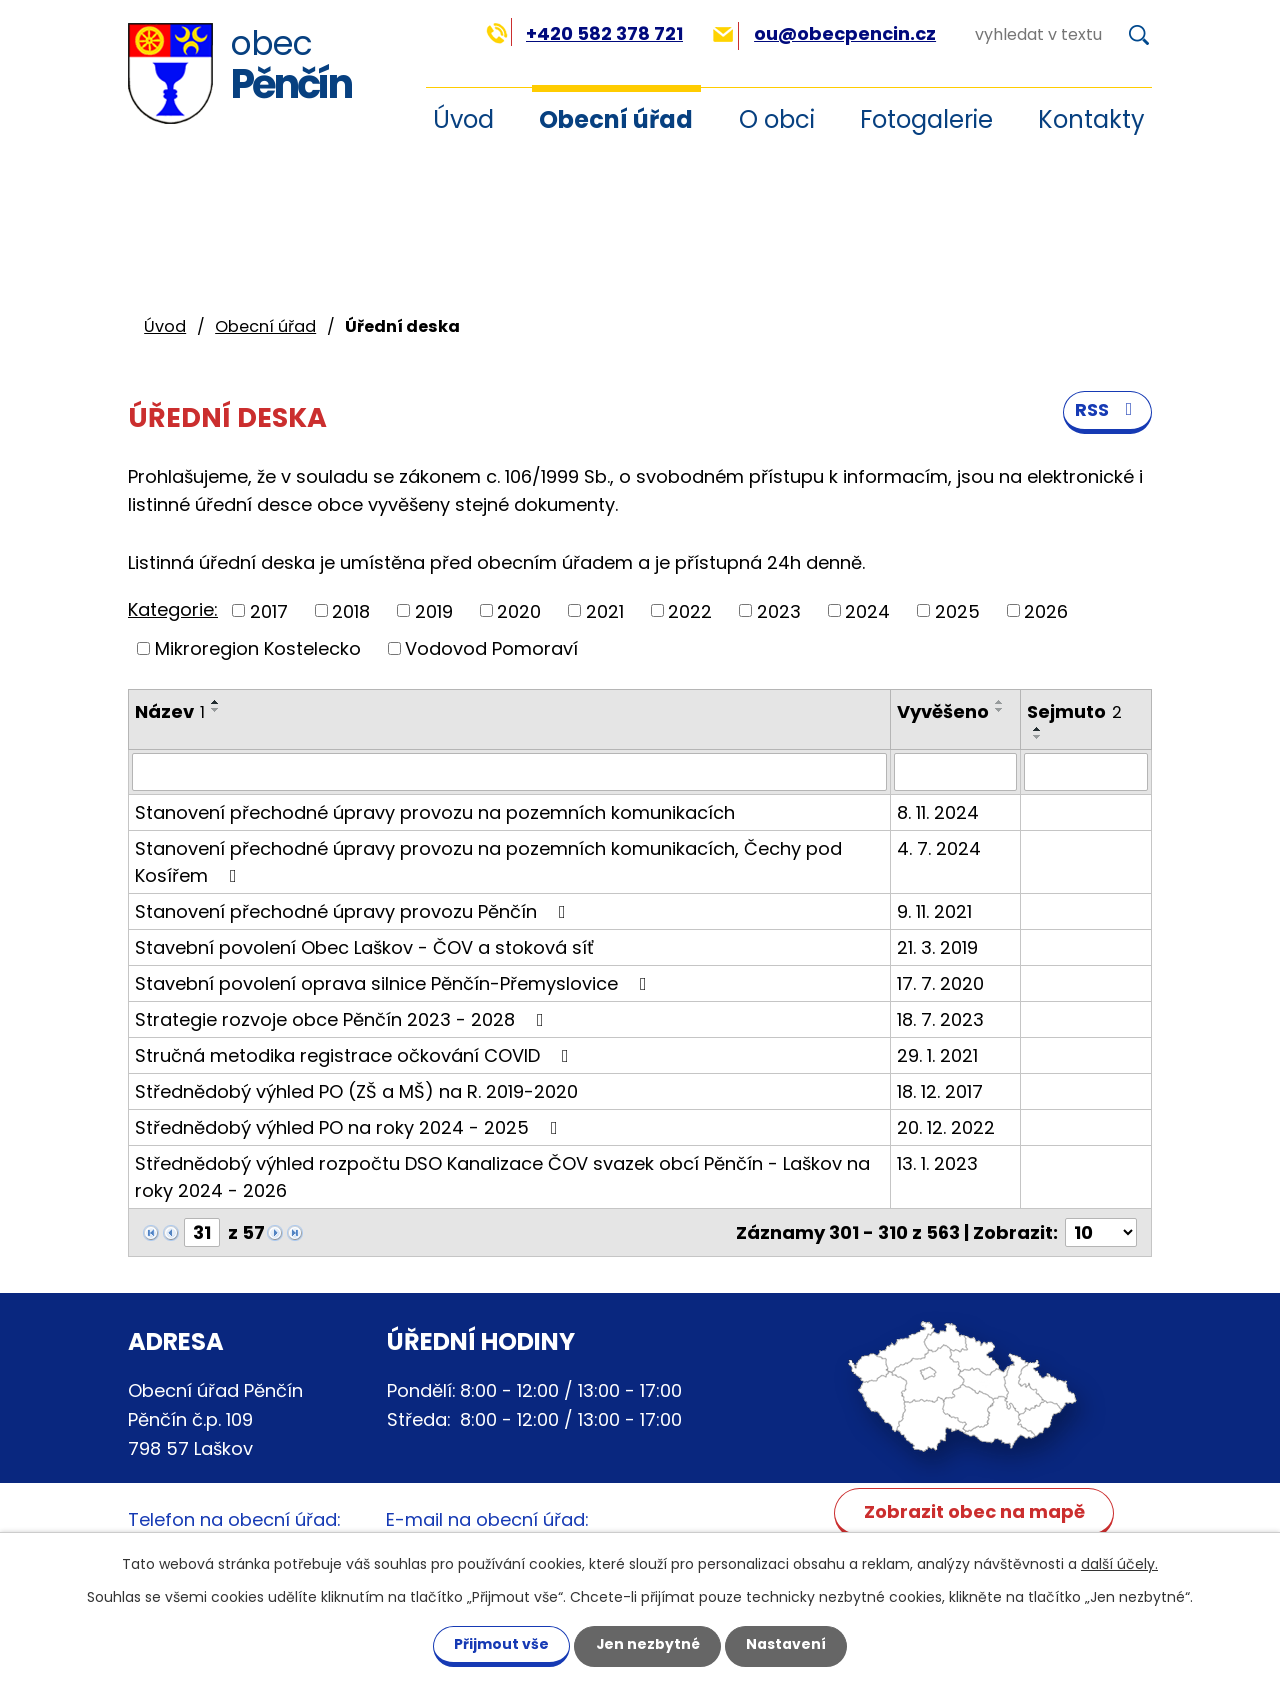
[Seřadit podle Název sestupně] (216, 710)
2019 (434, 610)
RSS (1108, 411)
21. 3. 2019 (937, 947)
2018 (351, 610)
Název (170, 711)
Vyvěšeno (943, 711)
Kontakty (1091, 119)
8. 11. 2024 (938, 812)
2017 (269, 610)
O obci (777, 119)
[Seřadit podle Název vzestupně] (216, 702)
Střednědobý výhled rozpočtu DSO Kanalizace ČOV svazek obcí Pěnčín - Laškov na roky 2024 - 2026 (502, 1177)
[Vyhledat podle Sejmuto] (1086, 772)
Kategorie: (173, 609)
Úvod (165, 326)
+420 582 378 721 (584, 33)
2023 (779, 610)
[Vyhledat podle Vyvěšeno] (955, 772)
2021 (605, 610)
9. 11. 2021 (934, 911)
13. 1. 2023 (937, 1163)
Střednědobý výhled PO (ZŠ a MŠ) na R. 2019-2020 (356, 1091)
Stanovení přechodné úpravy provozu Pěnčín (354, 911)
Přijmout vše (499, 1644)
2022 (690, 610)
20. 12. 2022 (946, 1127)
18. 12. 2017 (940, 1091)
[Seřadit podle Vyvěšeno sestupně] (1000, 710)
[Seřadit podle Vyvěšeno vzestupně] (1000, 702)
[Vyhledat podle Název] (509, 772)
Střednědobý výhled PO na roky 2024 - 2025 (350, 1127)
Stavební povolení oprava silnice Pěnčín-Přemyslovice (395, 983)
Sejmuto (1074, 711)
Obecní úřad (616, 119)
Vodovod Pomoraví (491, 648)
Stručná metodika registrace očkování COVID (356, 1055)
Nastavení (788, 1644)
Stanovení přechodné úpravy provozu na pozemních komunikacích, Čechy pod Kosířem (488, 862)
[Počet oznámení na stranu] (1101, 1232)
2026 (1046, 610)
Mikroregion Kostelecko (258, 648)
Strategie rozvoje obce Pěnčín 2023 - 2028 (343, 1019)
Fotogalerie (926, 119)
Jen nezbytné (647, 1644)
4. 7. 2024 (939, 848)
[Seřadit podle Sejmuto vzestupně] (1038, 729)
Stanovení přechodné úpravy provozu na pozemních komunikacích (435, 812)
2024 (867, 610)
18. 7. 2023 (940, 1019)
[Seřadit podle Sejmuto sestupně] (1038, 737)
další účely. (1119, 1563)
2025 (957, 610)
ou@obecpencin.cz (824, 33)
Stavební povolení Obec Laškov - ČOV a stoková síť (364, 947)
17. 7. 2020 (940, 983)
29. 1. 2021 (937, 1055)
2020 (519, 610)
